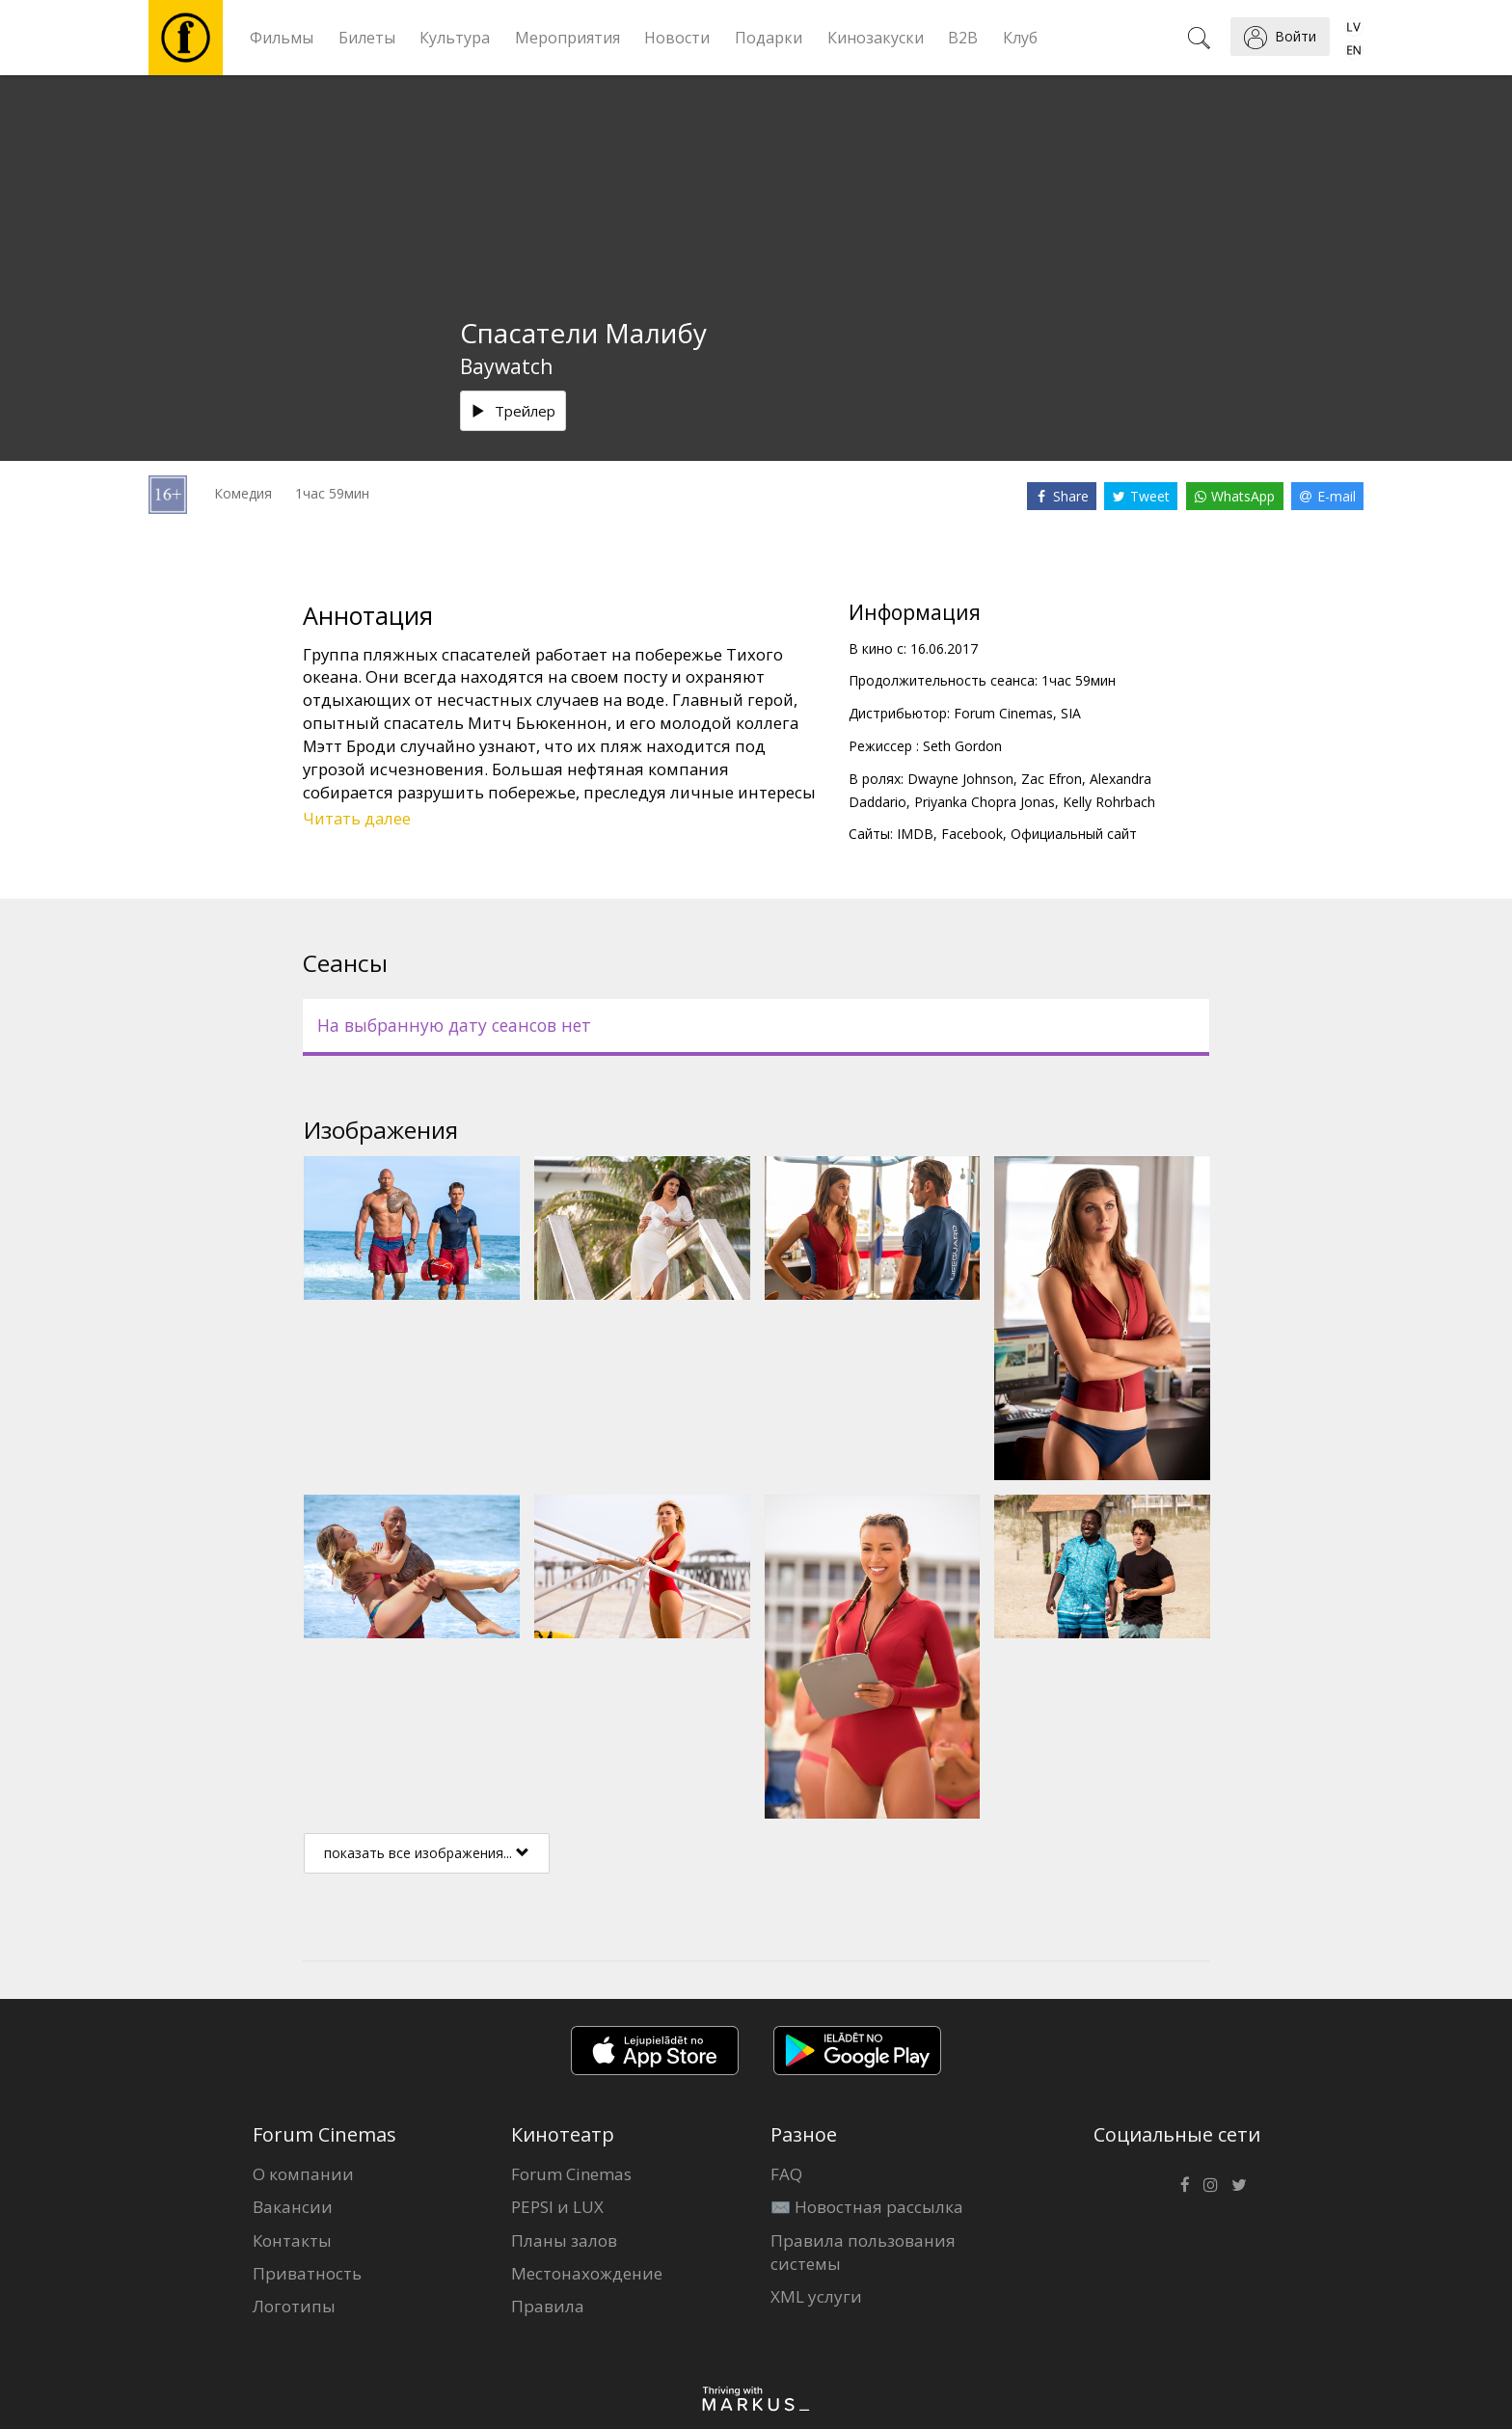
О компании (303, 2174)
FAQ (786, 2174)
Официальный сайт (1074, 833)
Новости (677, 37)
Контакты (292, 2240)
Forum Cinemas (571, 2174)
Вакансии (293, 2207)
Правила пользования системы (863, 2252)
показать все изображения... (426, 1853)
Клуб (1020, 37)
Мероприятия (567, 37)
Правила (547, 2306)
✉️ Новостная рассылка (866, 2207)
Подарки (768, 37)
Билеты (366, 37)
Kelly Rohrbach (1109, 802)
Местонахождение (586, 2273)
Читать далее (357, 818)
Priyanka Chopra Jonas (984, 802)
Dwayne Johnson (960, 778)
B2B (963, 37)
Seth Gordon (962, 746)
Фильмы (281, 37)
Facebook (972, 833)
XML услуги (816, 2296)
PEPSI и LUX (557, 2207)
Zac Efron (1051, 778)
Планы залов (564, 2240)
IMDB (915, 833)
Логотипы (294, 2306)
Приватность (307, 2273)
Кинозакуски (875, 37)
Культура (454, 37)
